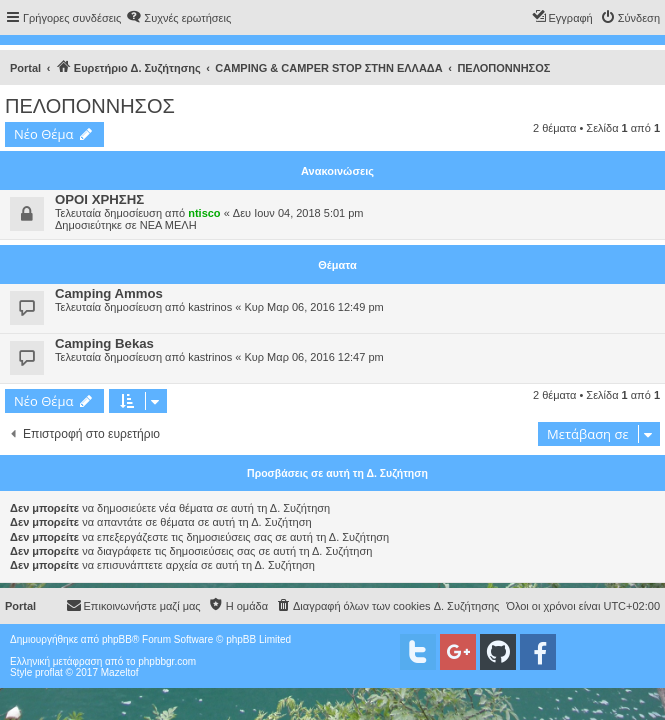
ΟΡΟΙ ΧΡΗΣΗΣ (99, 199)
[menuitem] (178, 18)
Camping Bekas (104, 343)
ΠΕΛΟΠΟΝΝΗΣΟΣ (90, 106)
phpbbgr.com (167, 661)
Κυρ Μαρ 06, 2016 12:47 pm (313, 357)
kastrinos (210, 307)
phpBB (117, 639)
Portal (25, 68)
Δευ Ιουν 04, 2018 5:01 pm (298, 213)
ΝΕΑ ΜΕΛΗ (168, 225)
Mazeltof (120, 672)
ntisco (204, 213)
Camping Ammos (109, 293)
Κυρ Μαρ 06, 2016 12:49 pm (313, 307)
